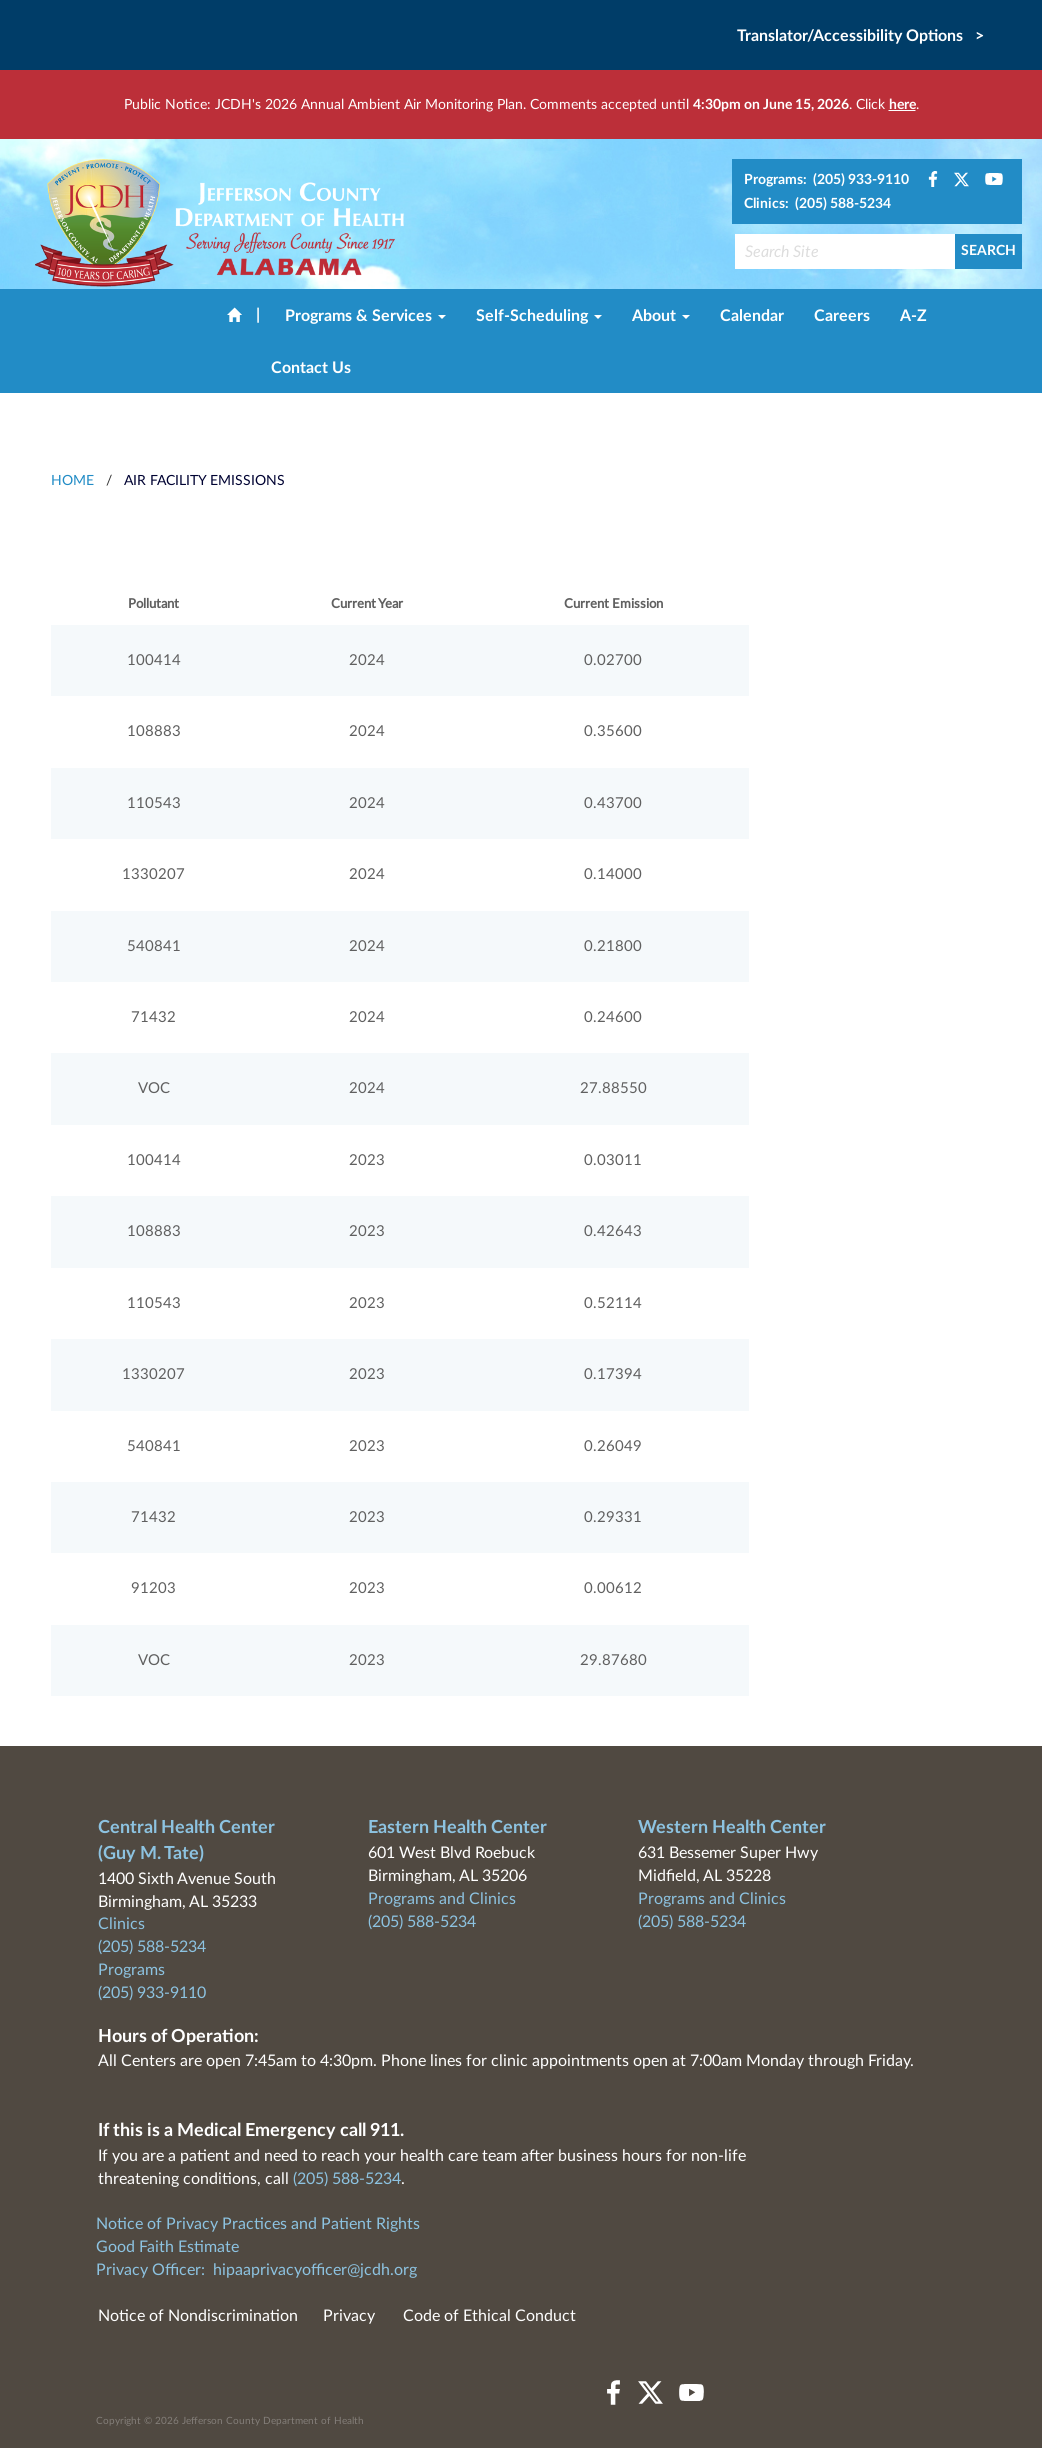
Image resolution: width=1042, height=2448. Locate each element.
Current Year (367, 604)
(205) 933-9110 (152, 1993)
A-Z (913, 316)
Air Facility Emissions (204, 481)
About (661, 316)
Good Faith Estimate (167, 2247)
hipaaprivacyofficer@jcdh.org (315, 2270)
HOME (72, 481)
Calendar (752, 316)
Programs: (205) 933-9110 (826, 180)
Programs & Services (365, 316)
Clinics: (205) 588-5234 (817, 204)
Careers (842, 316)
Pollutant (153, 604)
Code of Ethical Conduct (489, 2316)
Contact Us (311, 368)
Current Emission (613, 604)
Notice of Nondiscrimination (198, 2316)
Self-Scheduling (539, 316)
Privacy (349, 2316)
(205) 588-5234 (152, 1947)
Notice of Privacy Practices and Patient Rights (258, 2224)
